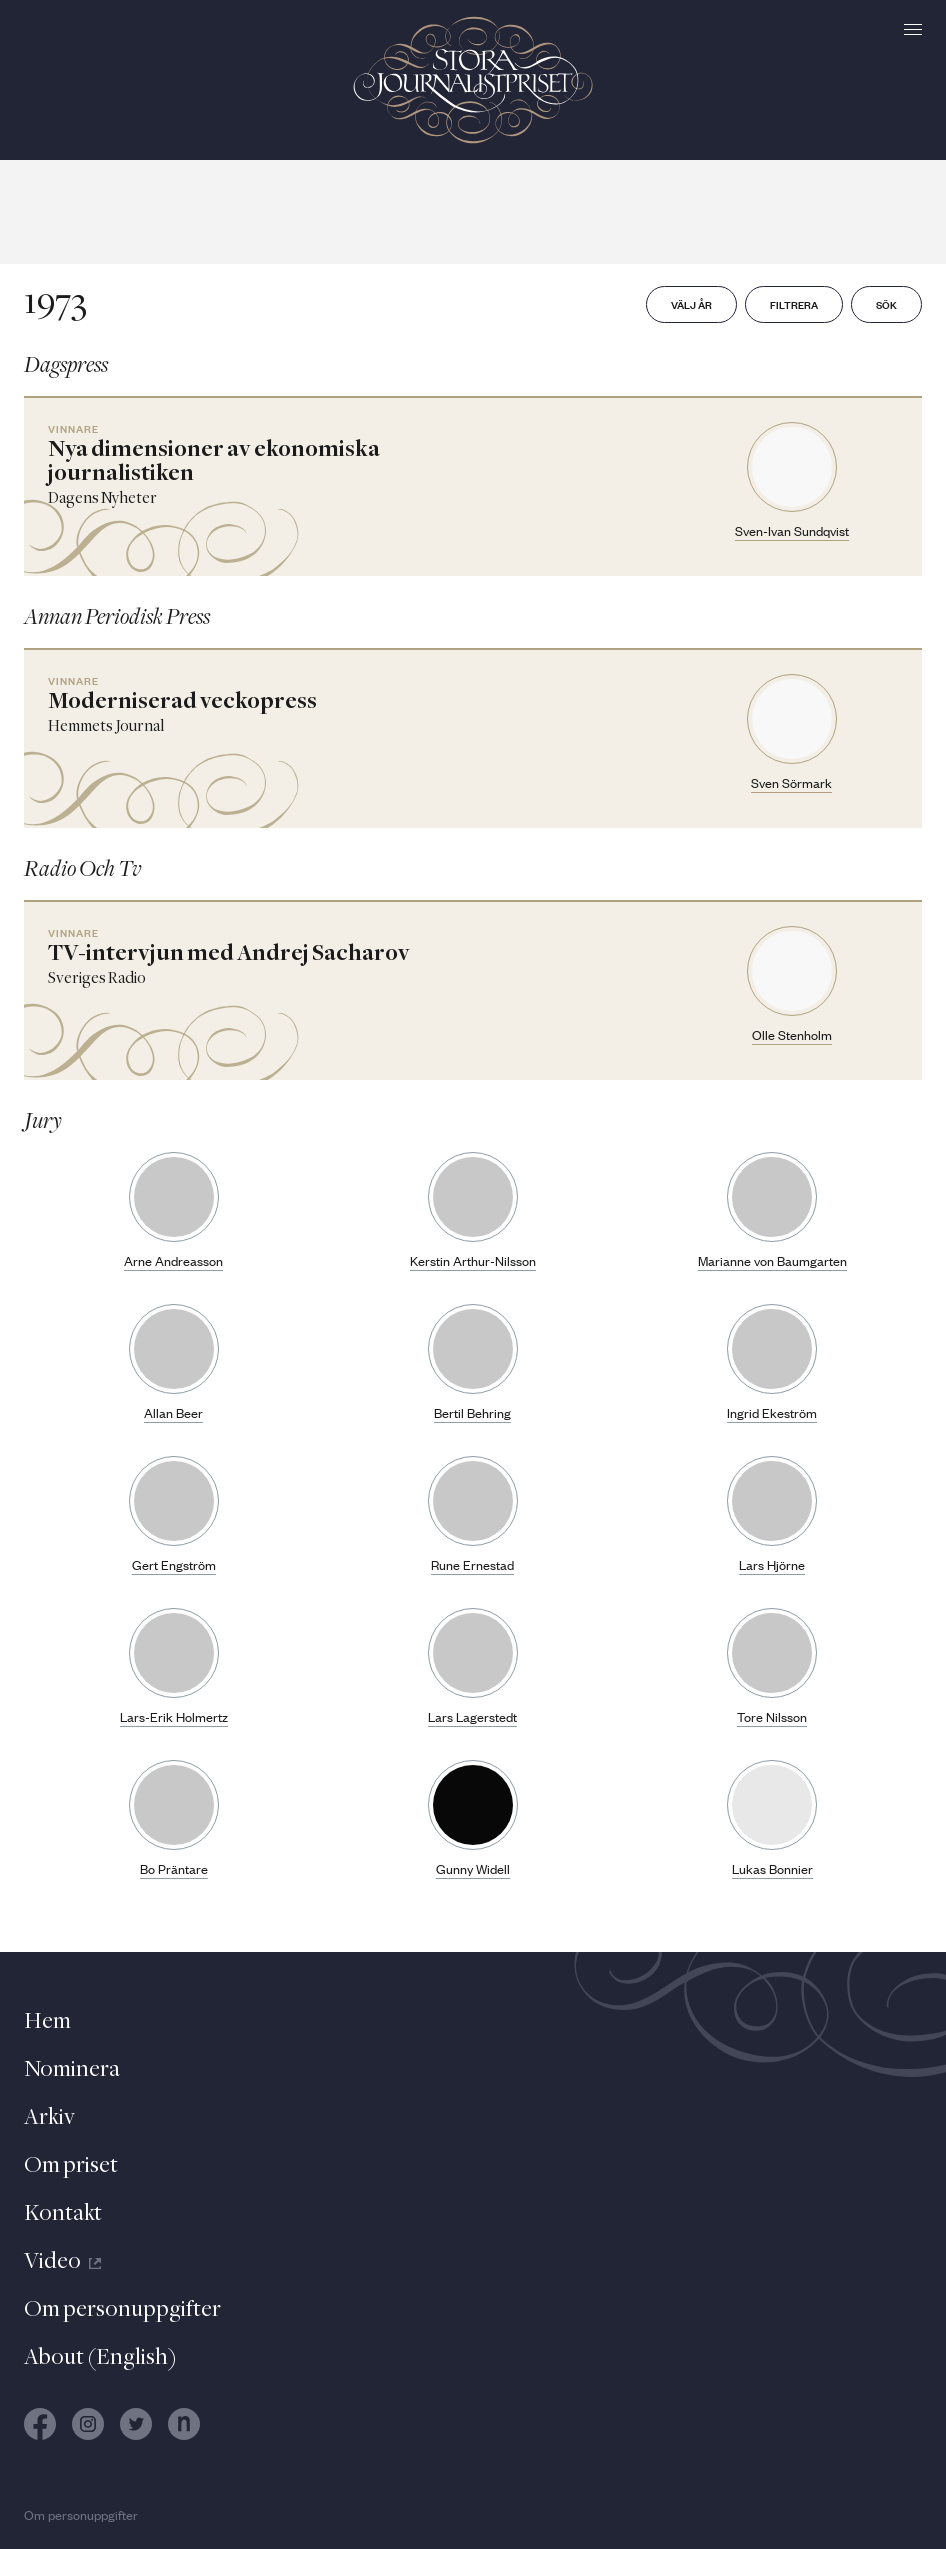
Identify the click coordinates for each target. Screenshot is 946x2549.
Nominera (72, 2070)
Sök (886, 304)
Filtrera (794, 304)
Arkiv (49, 2118)
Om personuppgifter (122, 2310)
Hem (47, 2022)
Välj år (691, 304)
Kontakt (63, 2214)
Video (62, 2262)
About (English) (100, 2358)
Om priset (71, 2166)
